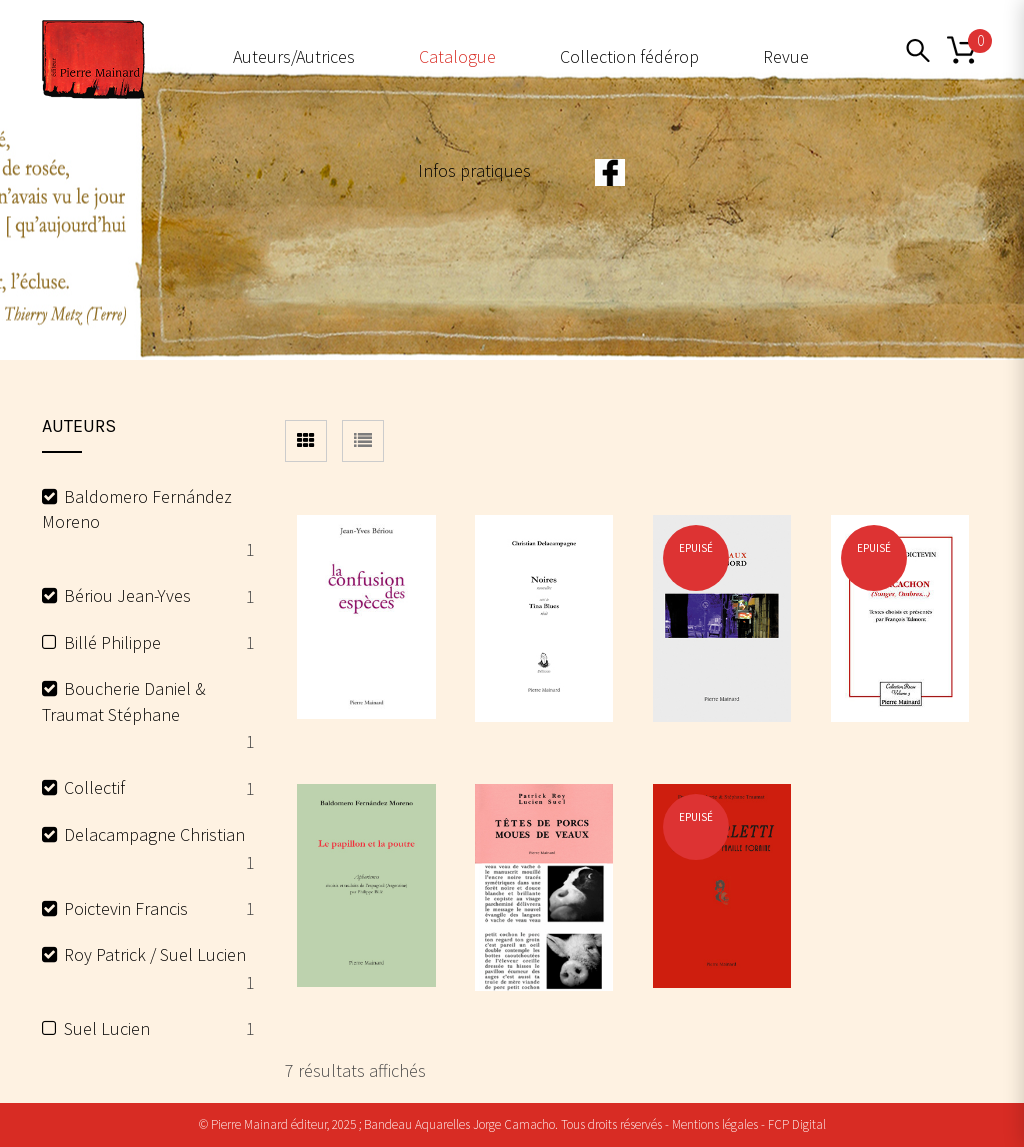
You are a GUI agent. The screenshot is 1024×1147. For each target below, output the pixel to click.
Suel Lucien (107, 1028)
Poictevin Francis (126, 908)
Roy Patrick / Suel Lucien (155, 954)
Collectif (94, 787)
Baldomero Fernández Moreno (137, 509)
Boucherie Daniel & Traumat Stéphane (124, 701)
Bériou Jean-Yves (127, 595)
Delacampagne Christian (154, 834)
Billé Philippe (112, 642)
